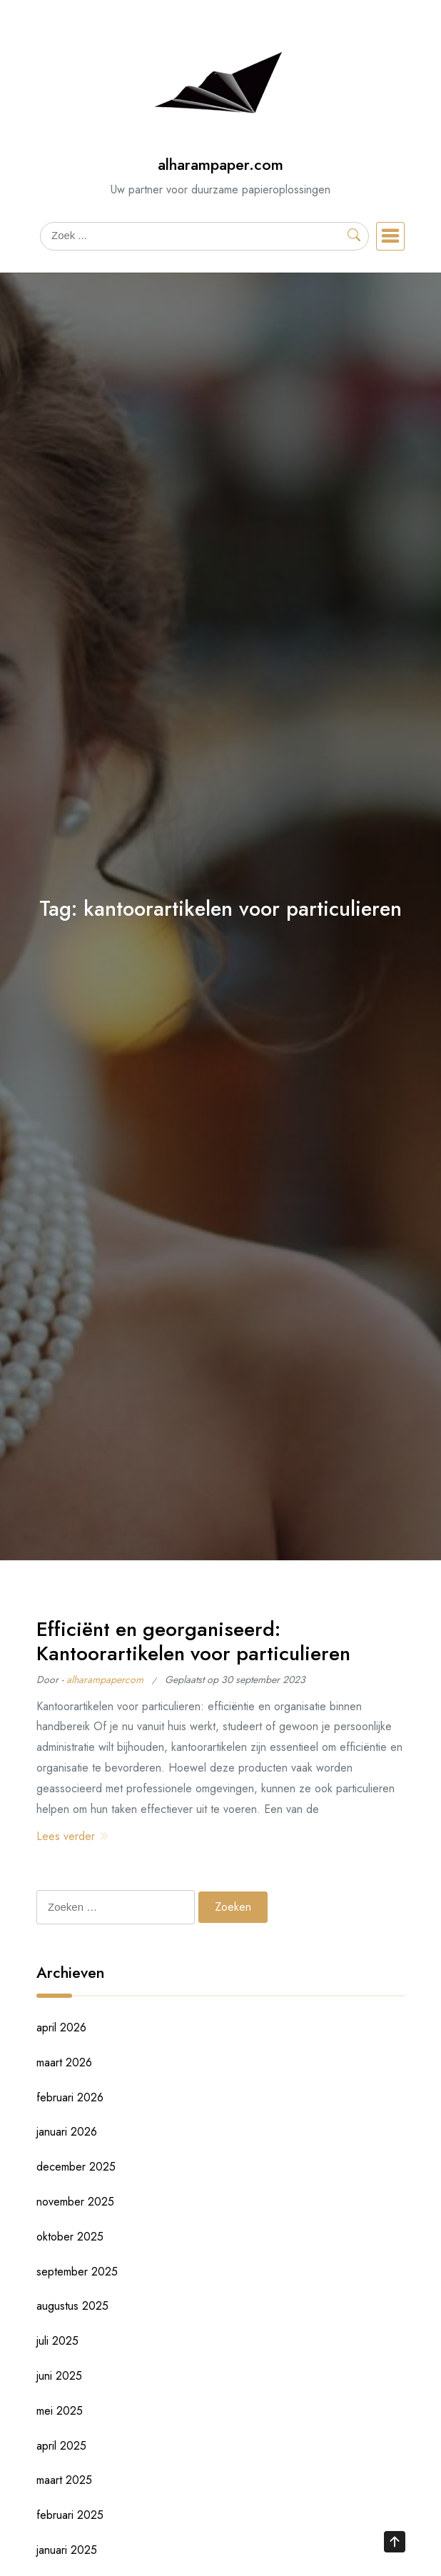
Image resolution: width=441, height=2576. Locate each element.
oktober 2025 (69, 2236)
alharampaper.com (220, 164)
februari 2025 (69, 2515)
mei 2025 (59, 2411)
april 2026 (61, 2027)
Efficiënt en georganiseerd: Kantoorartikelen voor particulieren (193, 1641)
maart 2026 (64, 2062)
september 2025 (77, 2271)
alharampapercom (104, 1679)
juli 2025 (57, 2341)
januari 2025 (66, 2550)
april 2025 (61, 2446)
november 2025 (75, 2201)
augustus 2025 (72, 2306)
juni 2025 (59, 2376)
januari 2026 (66, 2131)
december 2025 (76, 2166)
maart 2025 (64, 2480)
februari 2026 (69, 2097)
